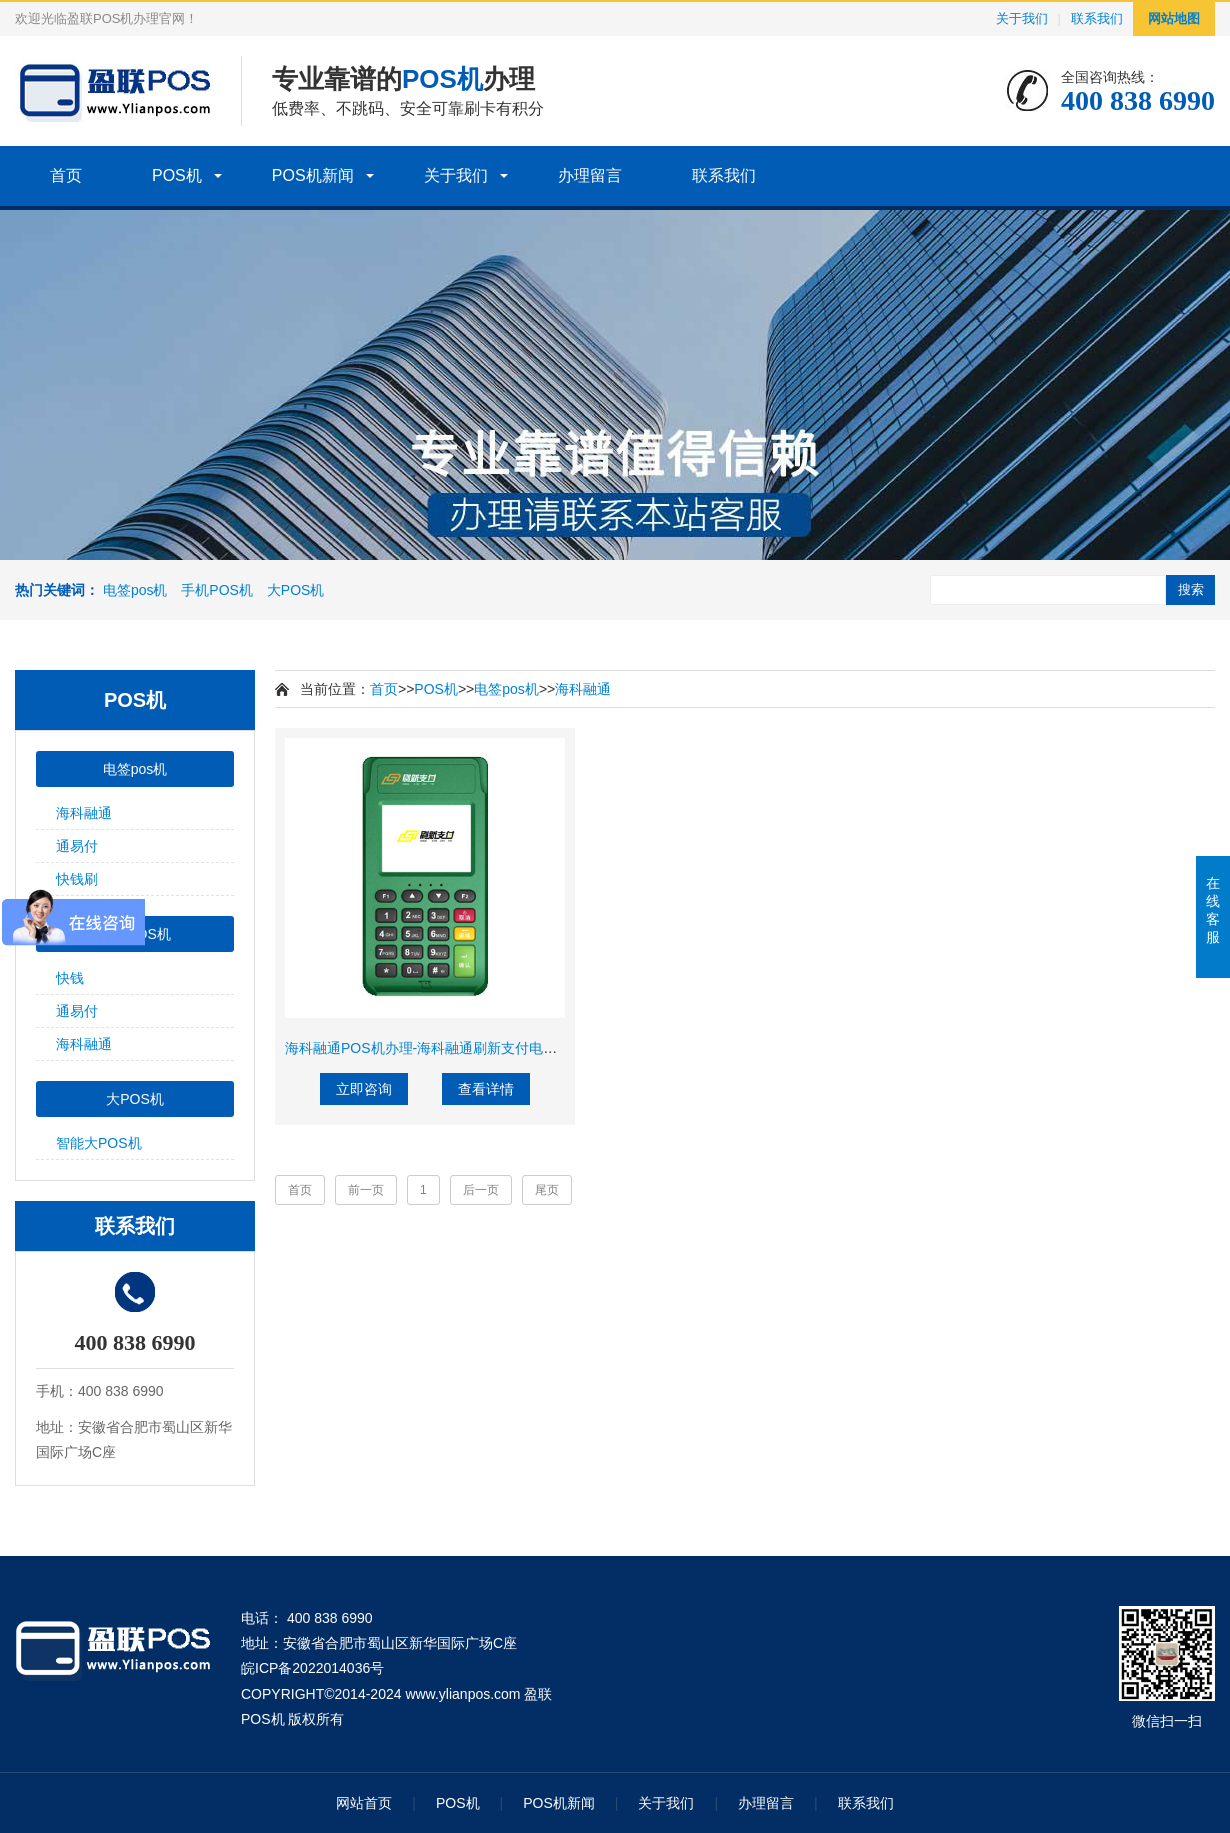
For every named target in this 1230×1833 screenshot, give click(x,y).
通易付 (77, 846)
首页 (66, 175)
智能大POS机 (99, 1143)
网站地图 (1174, 18)
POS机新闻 (313, 175)
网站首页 (364, 1803)
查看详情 (486, 1089)
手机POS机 (217, 590)
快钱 (70, 978)
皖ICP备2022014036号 (312, 1668)
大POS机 (296, 590)
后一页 (481, 1190)
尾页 (547, 1190)
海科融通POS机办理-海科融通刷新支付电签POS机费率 (457, 1048)
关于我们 (1022, 18)
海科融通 (84, 813)
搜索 (1191, 589)
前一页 (366, 1190)
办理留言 (590, 175)
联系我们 (1097, 18)
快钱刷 (77, 879)
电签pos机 (135, 590)
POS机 (177, 175)
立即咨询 (364, 1089)
